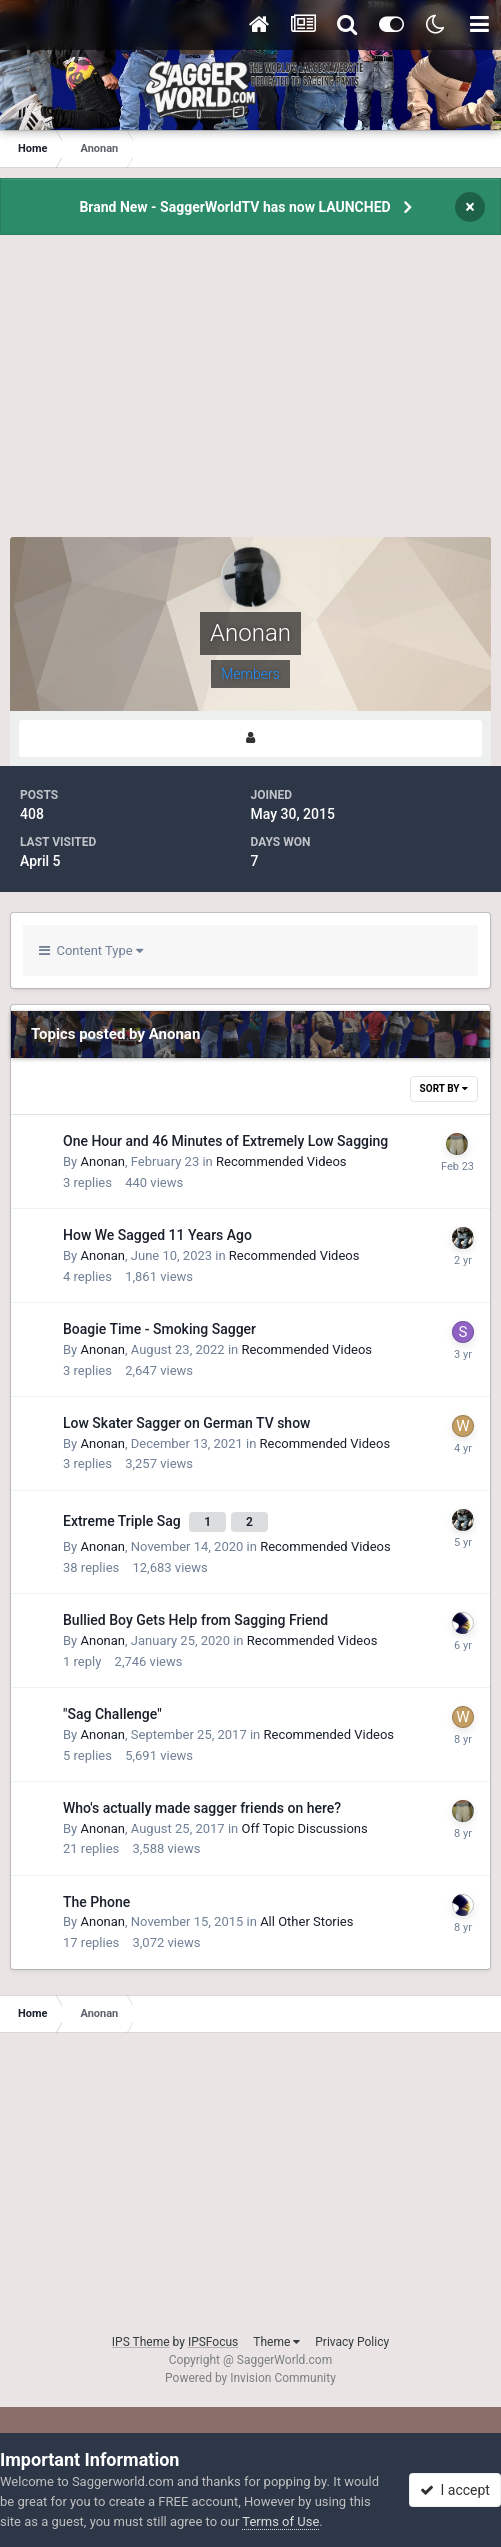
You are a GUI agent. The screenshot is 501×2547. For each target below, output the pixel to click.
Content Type (91, 950)
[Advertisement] (251, 397)
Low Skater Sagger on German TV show (186, 1423)
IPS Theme (141, 2342)
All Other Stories (306, 1921)
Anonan (102, 1161)
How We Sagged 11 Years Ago (157, 1235)
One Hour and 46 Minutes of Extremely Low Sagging (225, 1141)
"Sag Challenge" (112, 1714)
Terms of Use (280, 2521)
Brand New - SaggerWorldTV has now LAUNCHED (234, 207)
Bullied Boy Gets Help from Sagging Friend (195, 1620)
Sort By (444, 1088)
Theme (276, 2342)
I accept (455, 2490)
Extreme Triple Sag (123, 1521)
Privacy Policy (352, 2342)
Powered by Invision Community (250, 2378)
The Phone (96, 1902)
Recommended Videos (281, 1161)
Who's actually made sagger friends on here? (202, 1808)
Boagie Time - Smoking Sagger (159, 1329)
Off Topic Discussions (304, 1828)
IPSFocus (213, 2342)
